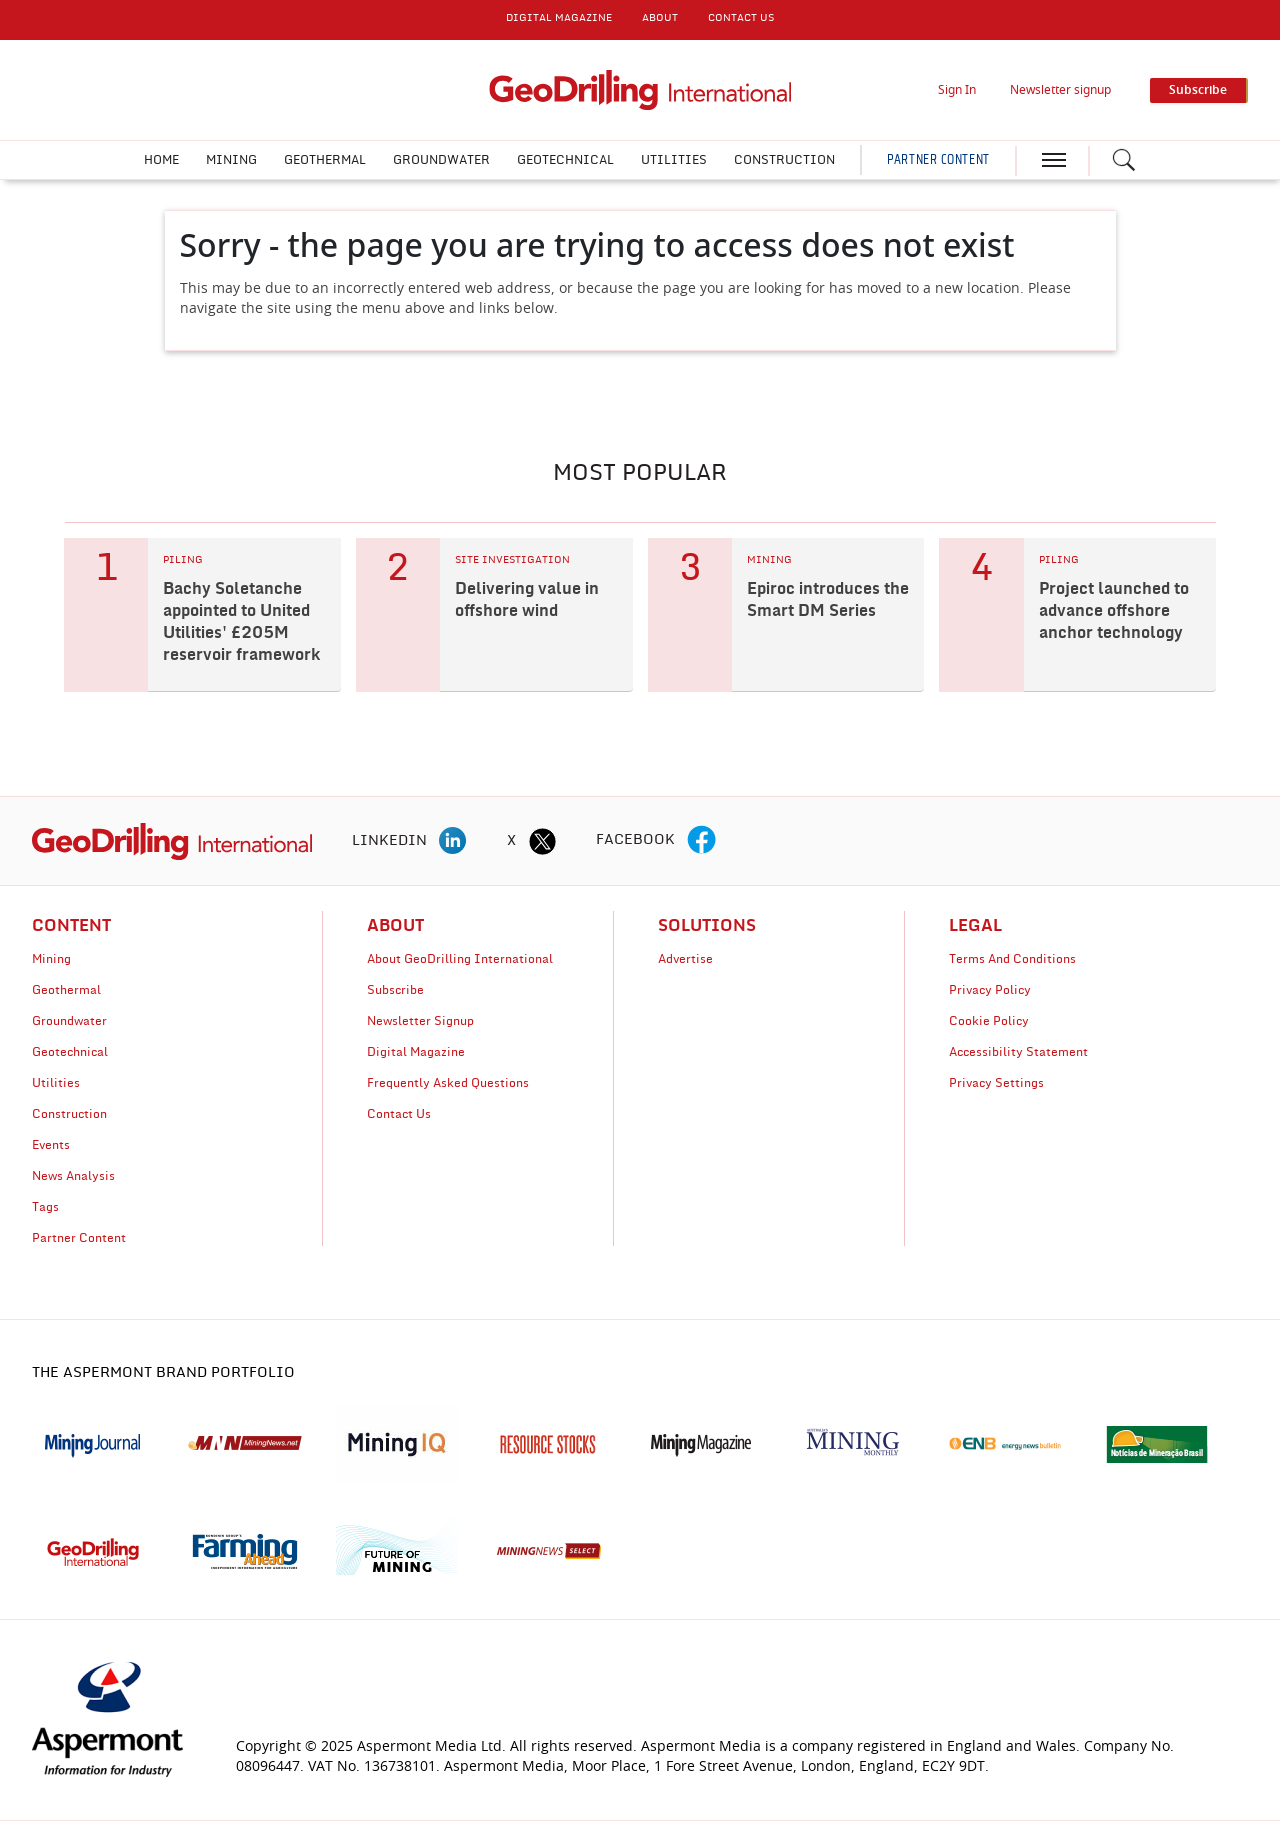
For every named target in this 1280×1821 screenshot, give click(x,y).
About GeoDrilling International (460, 959)
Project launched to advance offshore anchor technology (1114, 611)
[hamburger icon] (1054, 160)
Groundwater (441, 160)
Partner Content (79, 1238)
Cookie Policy (989, 1021)
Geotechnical (565, 160)
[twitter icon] (542, 841)
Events (51, 1145)
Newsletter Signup (420, 1021)
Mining (231, 160)
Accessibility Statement (1018, 1052)
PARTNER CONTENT (938, 160)
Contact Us (399, 1114)
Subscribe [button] (1198, 90)
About (660, 18)
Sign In (957, 90)
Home (161, 160)
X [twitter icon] (511, 841)
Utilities (674, 160)
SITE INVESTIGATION (512, 560)
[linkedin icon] (453, 841)
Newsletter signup (1060, 90)
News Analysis (73, 1176)
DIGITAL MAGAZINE (559, 18)
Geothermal (325, 160)
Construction (784, 160)
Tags (45, 1207)
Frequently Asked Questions (448, 1083)
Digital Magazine (416, 1052)
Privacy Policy (990, 990)
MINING (769, 560)
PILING (183, 560)
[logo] (172, 841)
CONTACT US (741, 18)
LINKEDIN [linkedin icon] (389, 841)
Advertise (685, 959)
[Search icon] (1124, 160)
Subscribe (395, 990)
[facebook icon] (701, 841)
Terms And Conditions (1012, 959)
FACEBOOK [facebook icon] (635, 840)
